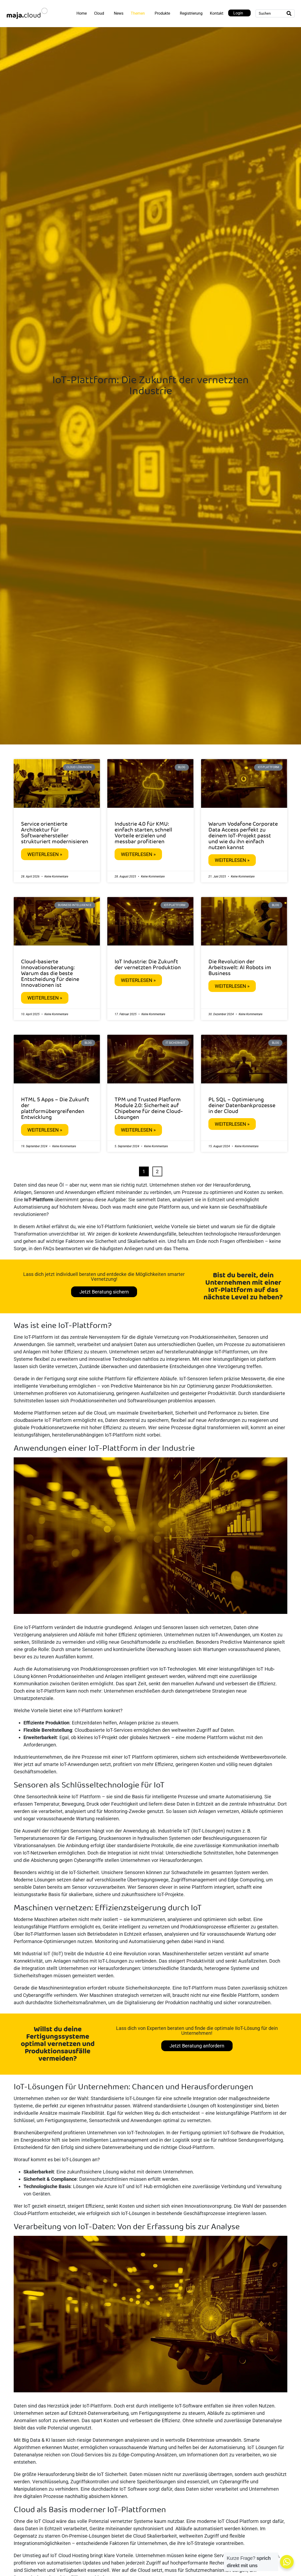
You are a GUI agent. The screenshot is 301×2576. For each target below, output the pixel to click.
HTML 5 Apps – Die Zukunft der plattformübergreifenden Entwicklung (55, 1108)
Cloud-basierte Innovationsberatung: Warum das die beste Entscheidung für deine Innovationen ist (50, 973)
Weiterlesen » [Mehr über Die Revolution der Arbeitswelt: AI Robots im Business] (232, 986)
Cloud (99, 13)
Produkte (162, 13)
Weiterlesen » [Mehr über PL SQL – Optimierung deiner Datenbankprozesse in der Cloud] (232, 1124)
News (118, 13)
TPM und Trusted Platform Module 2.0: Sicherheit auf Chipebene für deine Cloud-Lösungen (149, 1108)
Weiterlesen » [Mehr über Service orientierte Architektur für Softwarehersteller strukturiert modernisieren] (44, 854)
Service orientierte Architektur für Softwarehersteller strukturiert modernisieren (54, 833)
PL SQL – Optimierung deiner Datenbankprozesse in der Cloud (241, 1105)
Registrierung (191, 13)
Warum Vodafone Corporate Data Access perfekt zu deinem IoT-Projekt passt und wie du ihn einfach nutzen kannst (243, 836)
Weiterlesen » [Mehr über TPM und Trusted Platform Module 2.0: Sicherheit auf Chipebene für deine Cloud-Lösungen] (138, 1130)
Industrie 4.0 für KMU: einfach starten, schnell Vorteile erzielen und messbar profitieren (143, 833)
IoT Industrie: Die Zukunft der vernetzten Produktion (148, 964)
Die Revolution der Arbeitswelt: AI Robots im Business (239, 967)
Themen (138, 13)
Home (81, 13)
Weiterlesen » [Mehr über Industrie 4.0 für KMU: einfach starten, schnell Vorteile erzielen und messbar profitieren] (138, 854)
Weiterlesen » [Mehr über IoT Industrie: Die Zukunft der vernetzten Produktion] (138, 980)
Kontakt (216, 13)
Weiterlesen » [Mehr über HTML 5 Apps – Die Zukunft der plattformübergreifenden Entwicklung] (44, 1130)
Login (238, 13)
